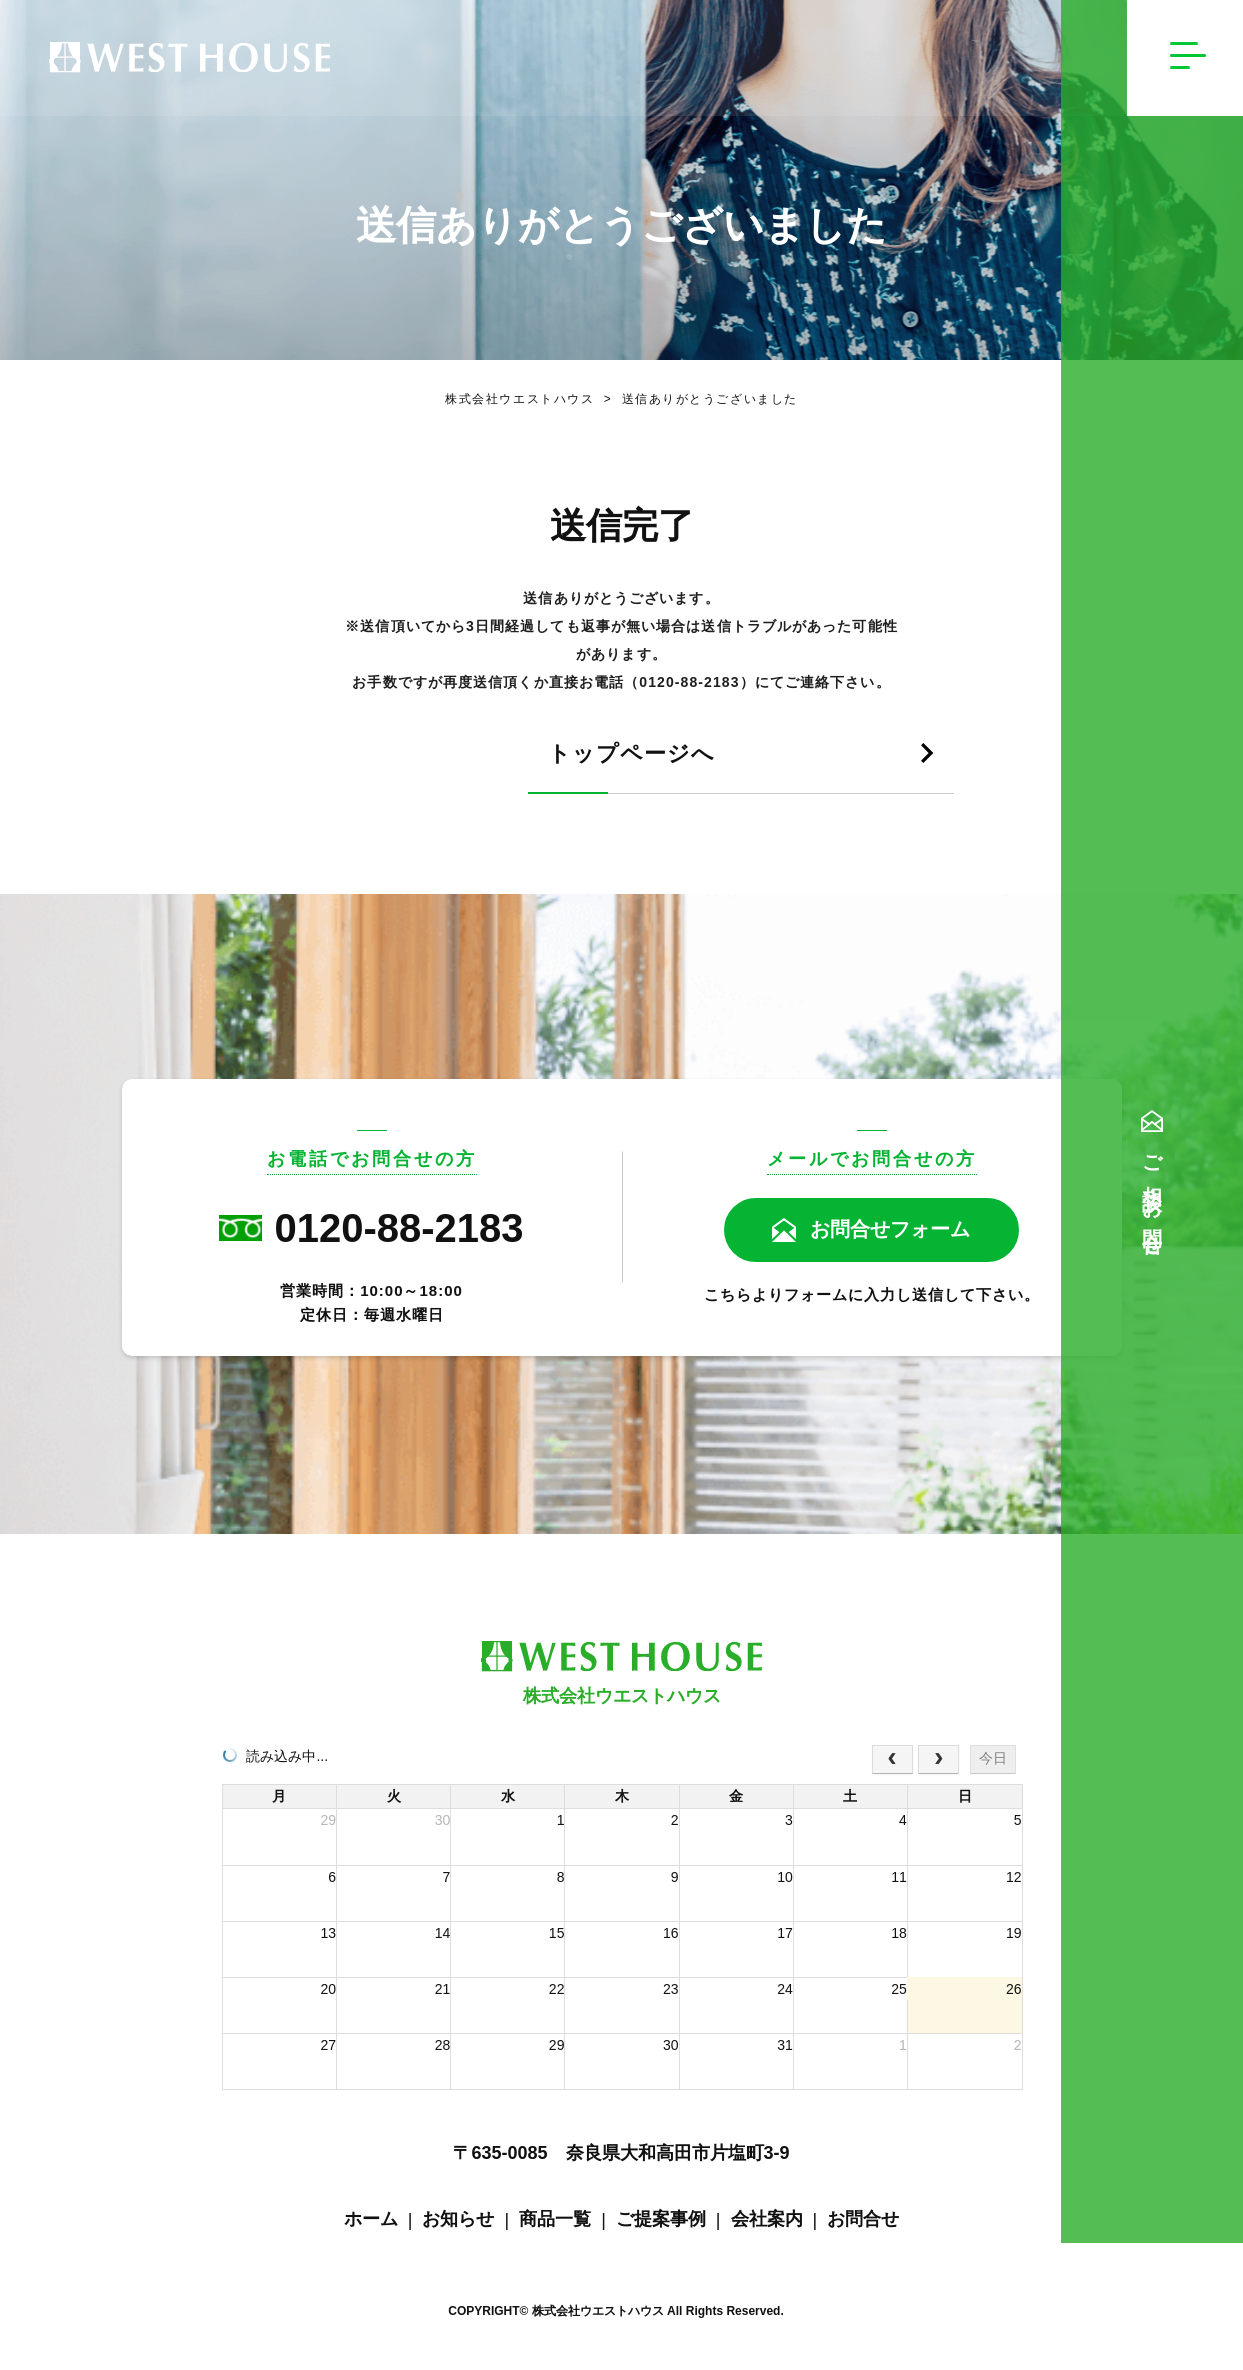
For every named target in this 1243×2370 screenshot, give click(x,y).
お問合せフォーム (891, 1231)
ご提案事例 (661, 2221)
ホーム (371, 2221)
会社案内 (767, 2221)
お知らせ (458, 2221)
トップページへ (505, 755)
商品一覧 (555, 2221)
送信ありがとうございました (696, 400)
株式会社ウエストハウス (519, 400)
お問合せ (863, 2221)
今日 (993, 1760)
